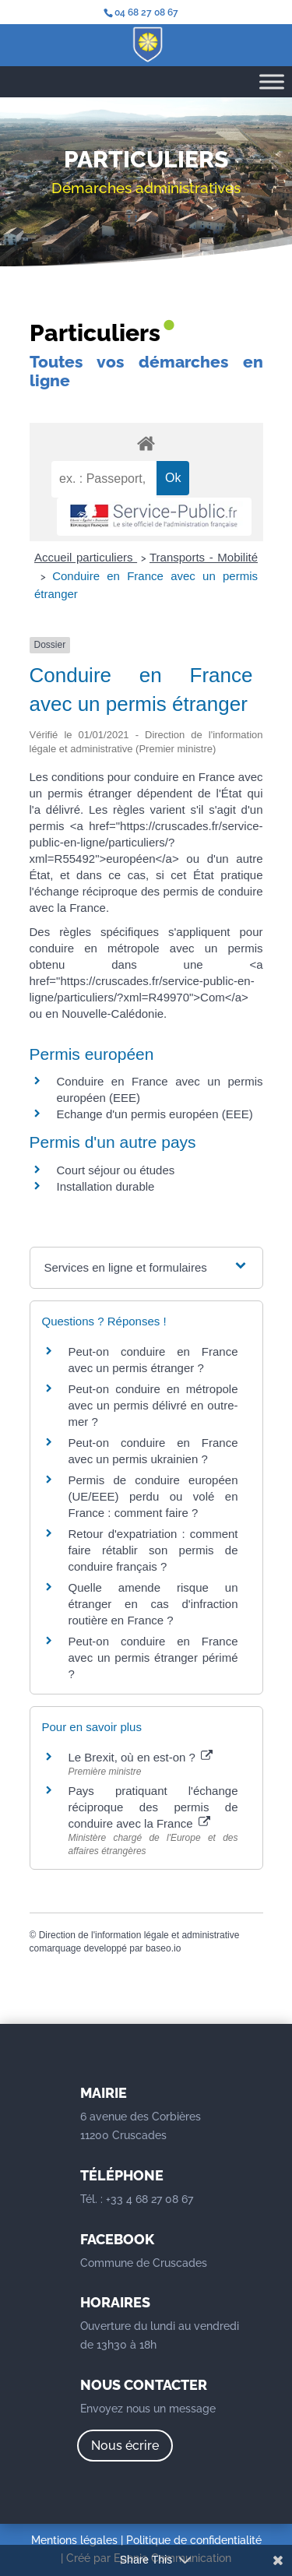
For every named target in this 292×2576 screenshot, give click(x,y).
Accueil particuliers (85, 557)
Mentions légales (74, 2540)
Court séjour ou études (116, 1170)
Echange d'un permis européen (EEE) (155, 1114)
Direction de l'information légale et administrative (139, 1935)
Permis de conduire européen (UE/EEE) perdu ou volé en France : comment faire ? (153, 1496)
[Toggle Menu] (271, 81)
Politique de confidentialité (194, 2540)
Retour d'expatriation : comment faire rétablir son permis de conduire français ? (153, 1550)
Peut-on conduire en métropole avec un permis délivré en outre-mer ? (153, 1405)
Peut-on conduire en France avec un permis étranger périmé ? (153, 1657)
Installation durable (106, 1186)
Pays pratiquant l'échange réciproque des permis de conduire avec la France (153, 1807)
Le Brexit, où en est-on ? (141, 1757)
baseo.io (163, 1948)
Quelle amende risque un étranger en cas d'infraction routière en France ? (153, 1604)
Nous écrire (125, 2445)
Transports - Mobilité (204, 557)
